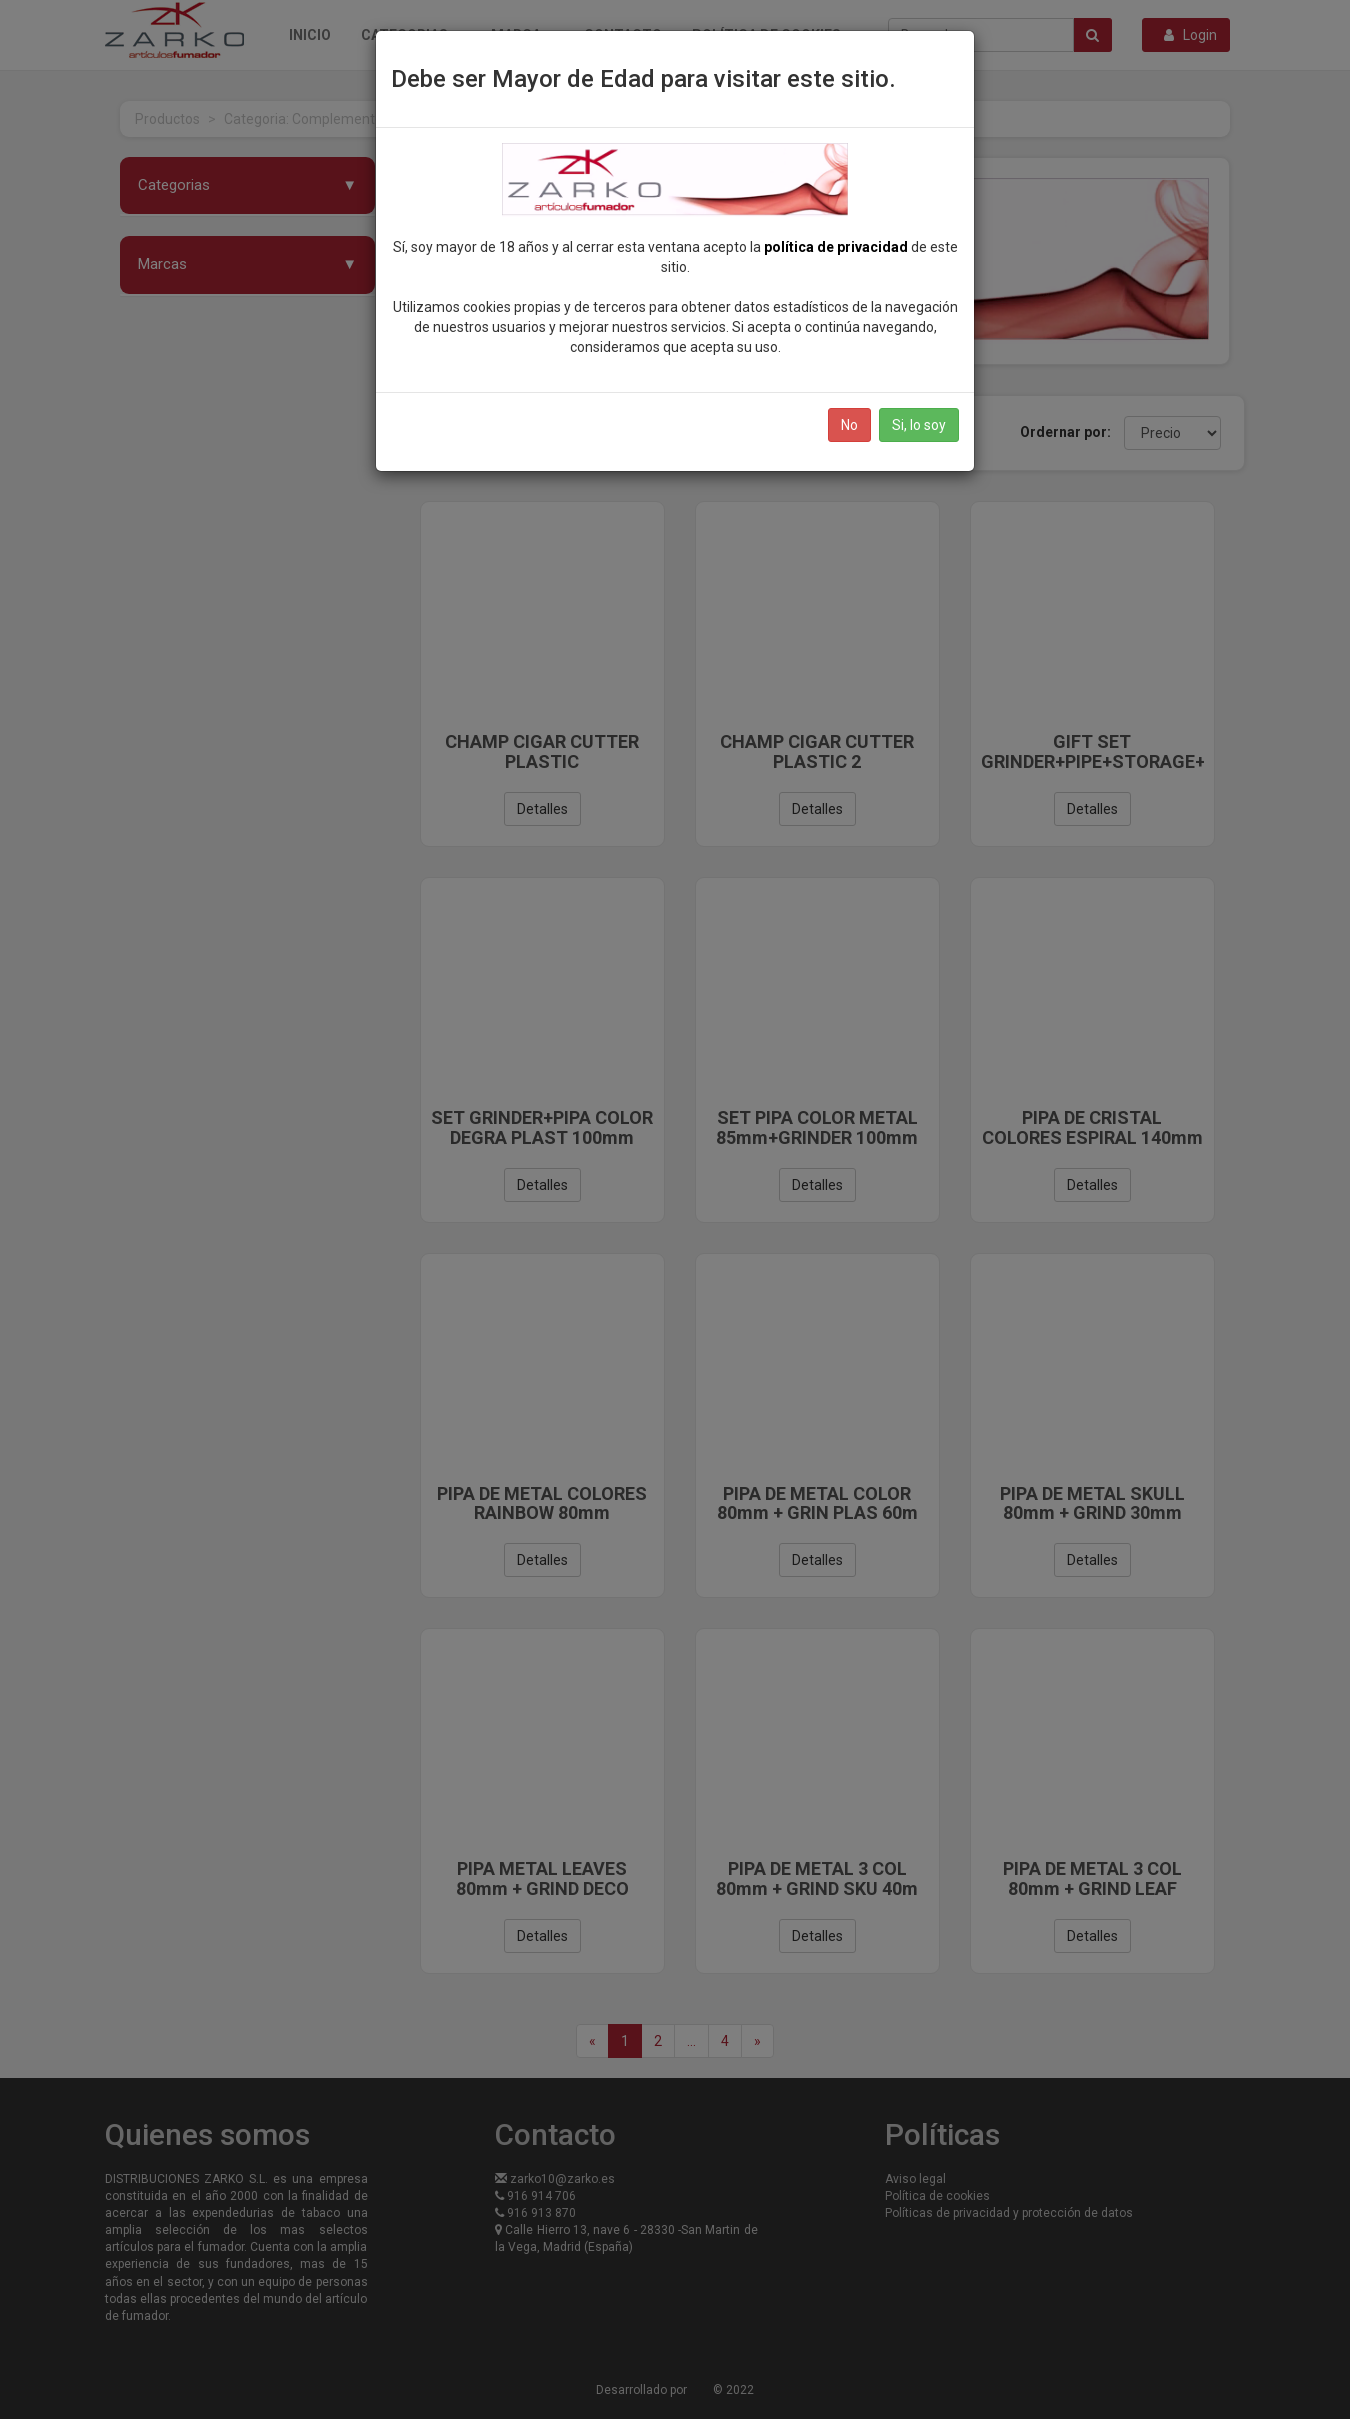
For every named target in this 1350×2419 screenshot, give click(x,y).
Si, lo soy (919, 425)
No (849, 425)
